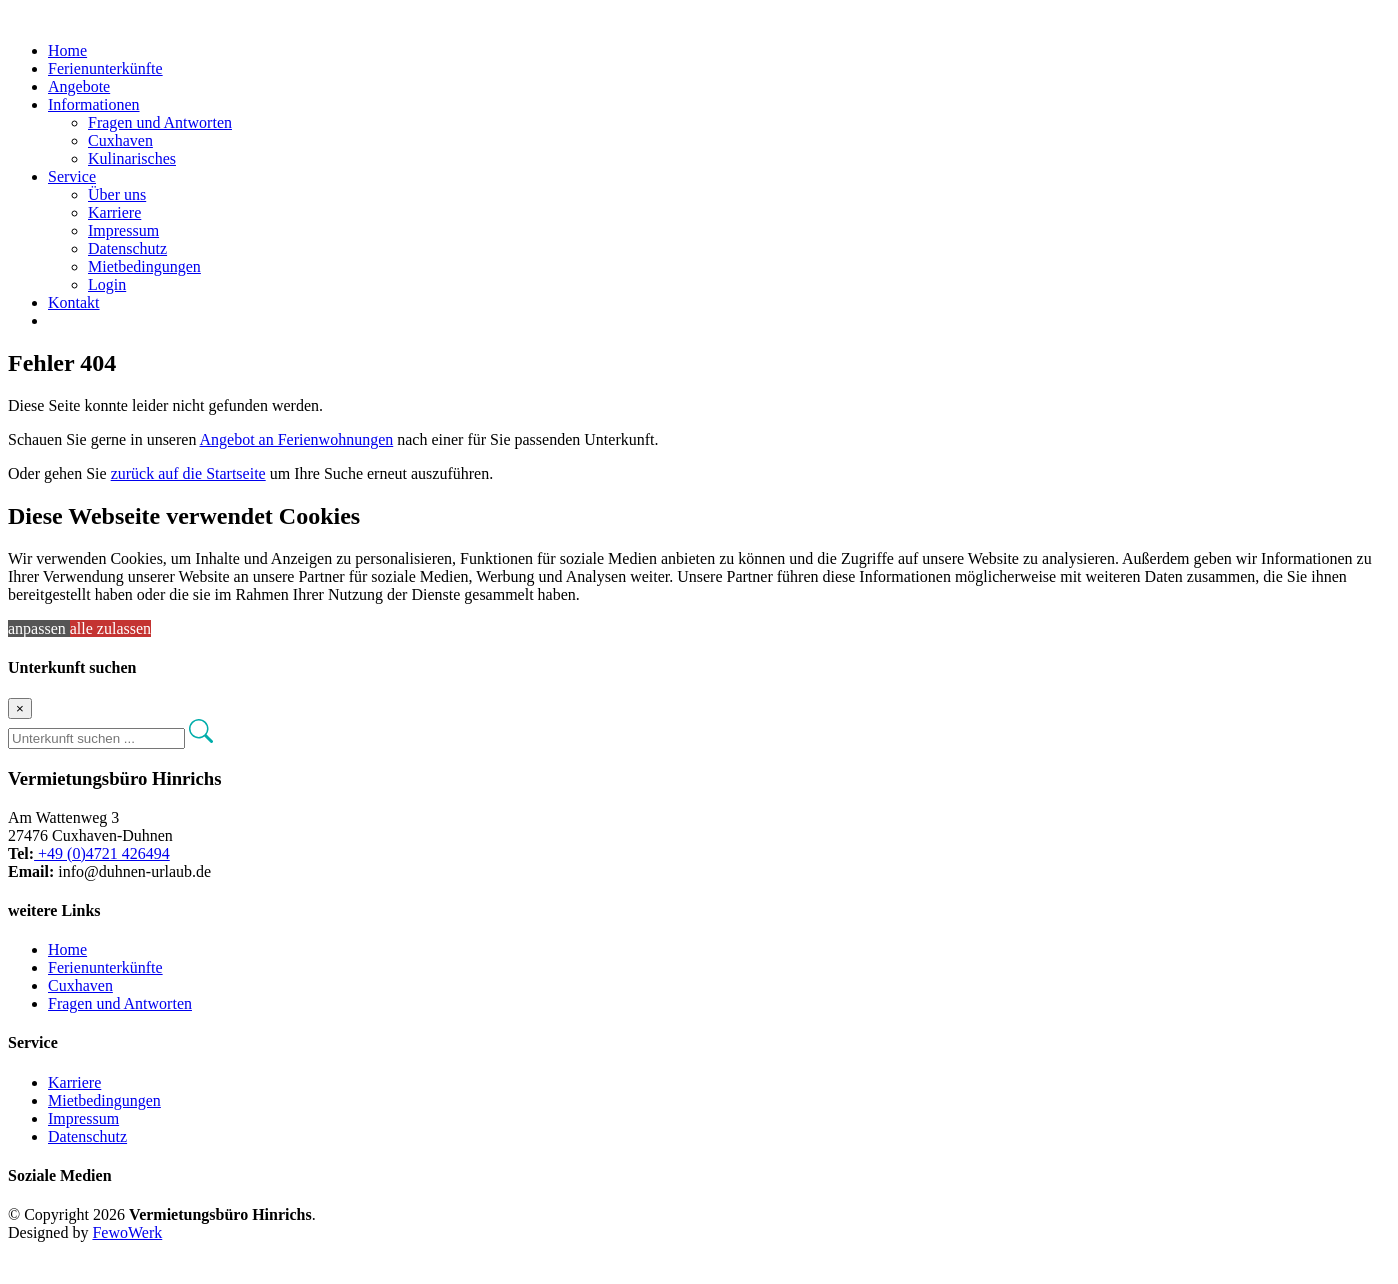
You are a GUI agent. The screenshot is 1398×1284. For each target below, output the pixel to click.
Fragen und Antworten (160, 122)
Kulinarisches (132, 158)
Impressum (123, 230)
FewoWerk (127, 1232)
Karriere (114, 212)
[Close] (20, 708)
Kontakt (74, 302)
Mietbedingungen (144, 266)
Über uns (117, 194)
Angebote (79, 86)
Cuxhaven (120, 140)
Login (107, 284)
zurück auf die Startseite (188, 473)
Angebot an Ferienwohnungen (297, 439)
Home (67, 50)
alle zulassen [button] (110, 628)
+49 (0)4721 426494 (102, 853)
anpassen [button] (39, 628)
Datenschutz (127, 248)
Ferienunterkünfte (105, 68)
